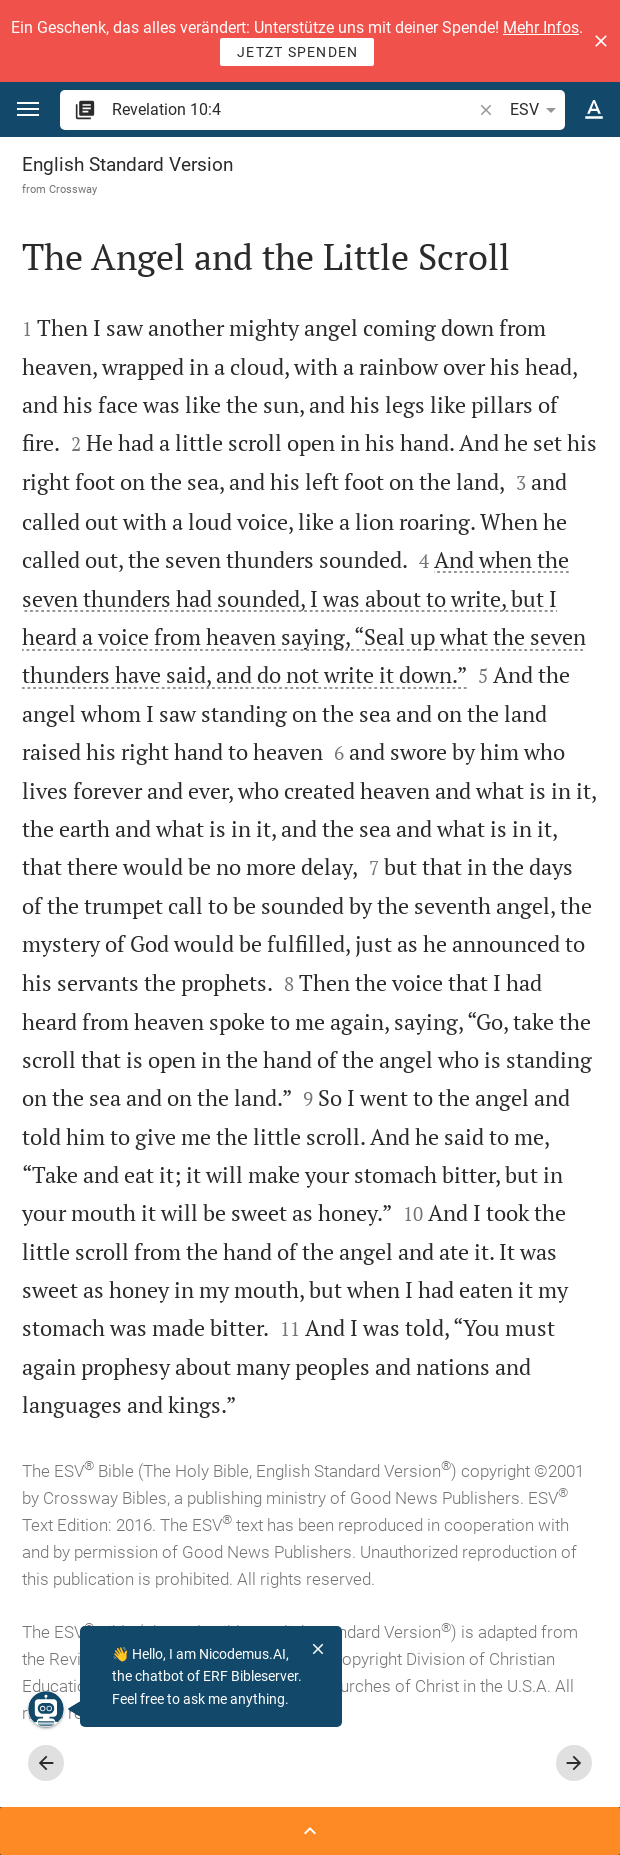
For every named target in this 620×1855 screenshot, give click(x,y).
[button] (601, 41)
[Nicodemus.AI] (46, 1709)
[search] (293, 109)
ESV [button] (536, 110)
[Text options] (594, 110)
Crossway (73, 189)
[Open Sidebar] (310, 1831)
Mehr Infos (541, 27)
